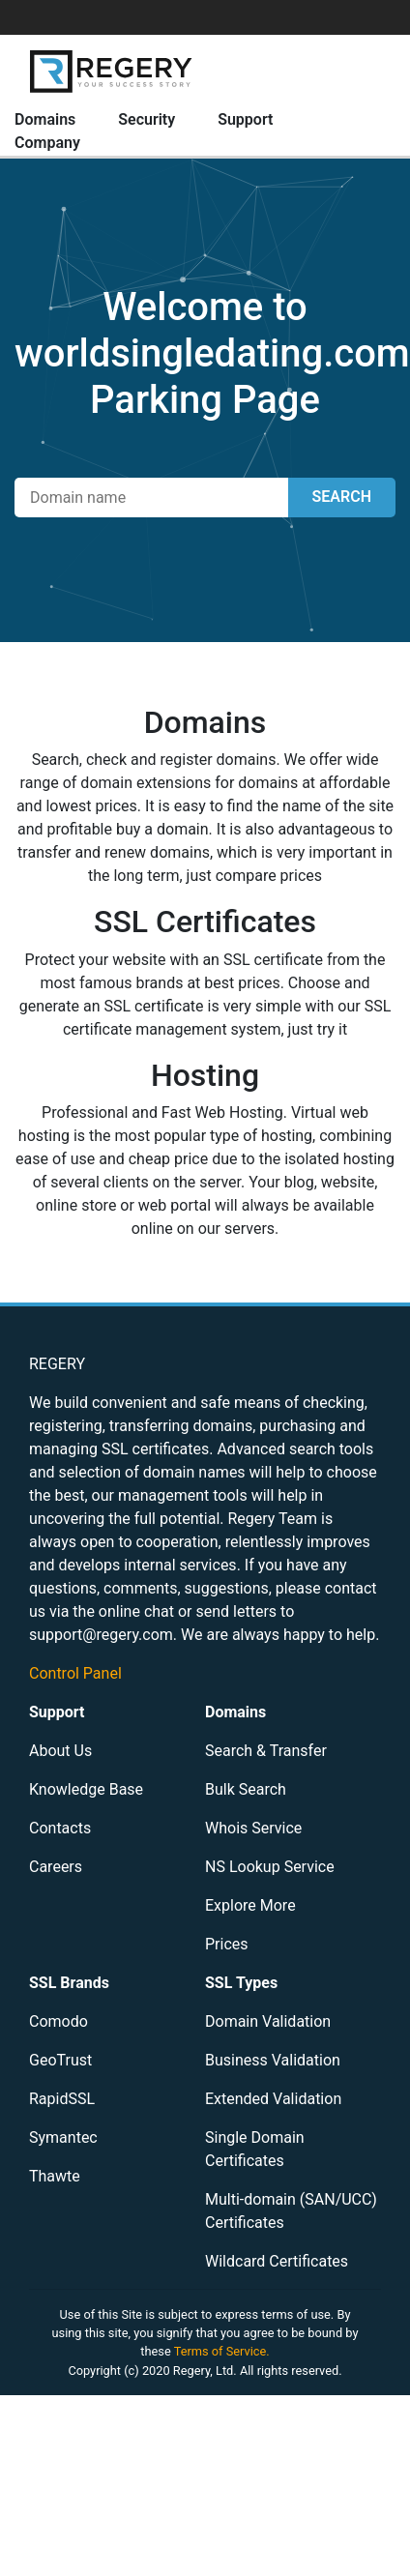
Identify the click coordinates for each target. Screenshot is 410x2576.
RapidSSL (62, 2099)
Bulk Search (245, 1789)
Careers (55, 1867)
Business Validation (272, 2060)
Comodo (58, 2021)
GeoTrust (60, 2060)
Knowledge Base (86, 1789)
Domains (45, 119)
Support (245, 119)
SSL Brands (69, 1983)
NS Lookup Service (270, 1867)
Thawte (54, 2176)
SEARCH (341, 496)
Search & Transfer (266, 1751)
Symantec (63, 2137)
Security (146, 119)
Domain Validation (268, 2021)
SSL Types (241, 1983)
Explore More (250, 1905)
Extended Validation (273, 2099)
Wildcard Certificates (276, 2261)
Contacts (60, 1828)
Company (47, 142)
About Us (60, 1751)
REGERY (57, 1364)
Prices (227, 1944)
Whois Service (253, 1828)
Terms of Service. (222, 2351)
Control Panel (75, 1673)
